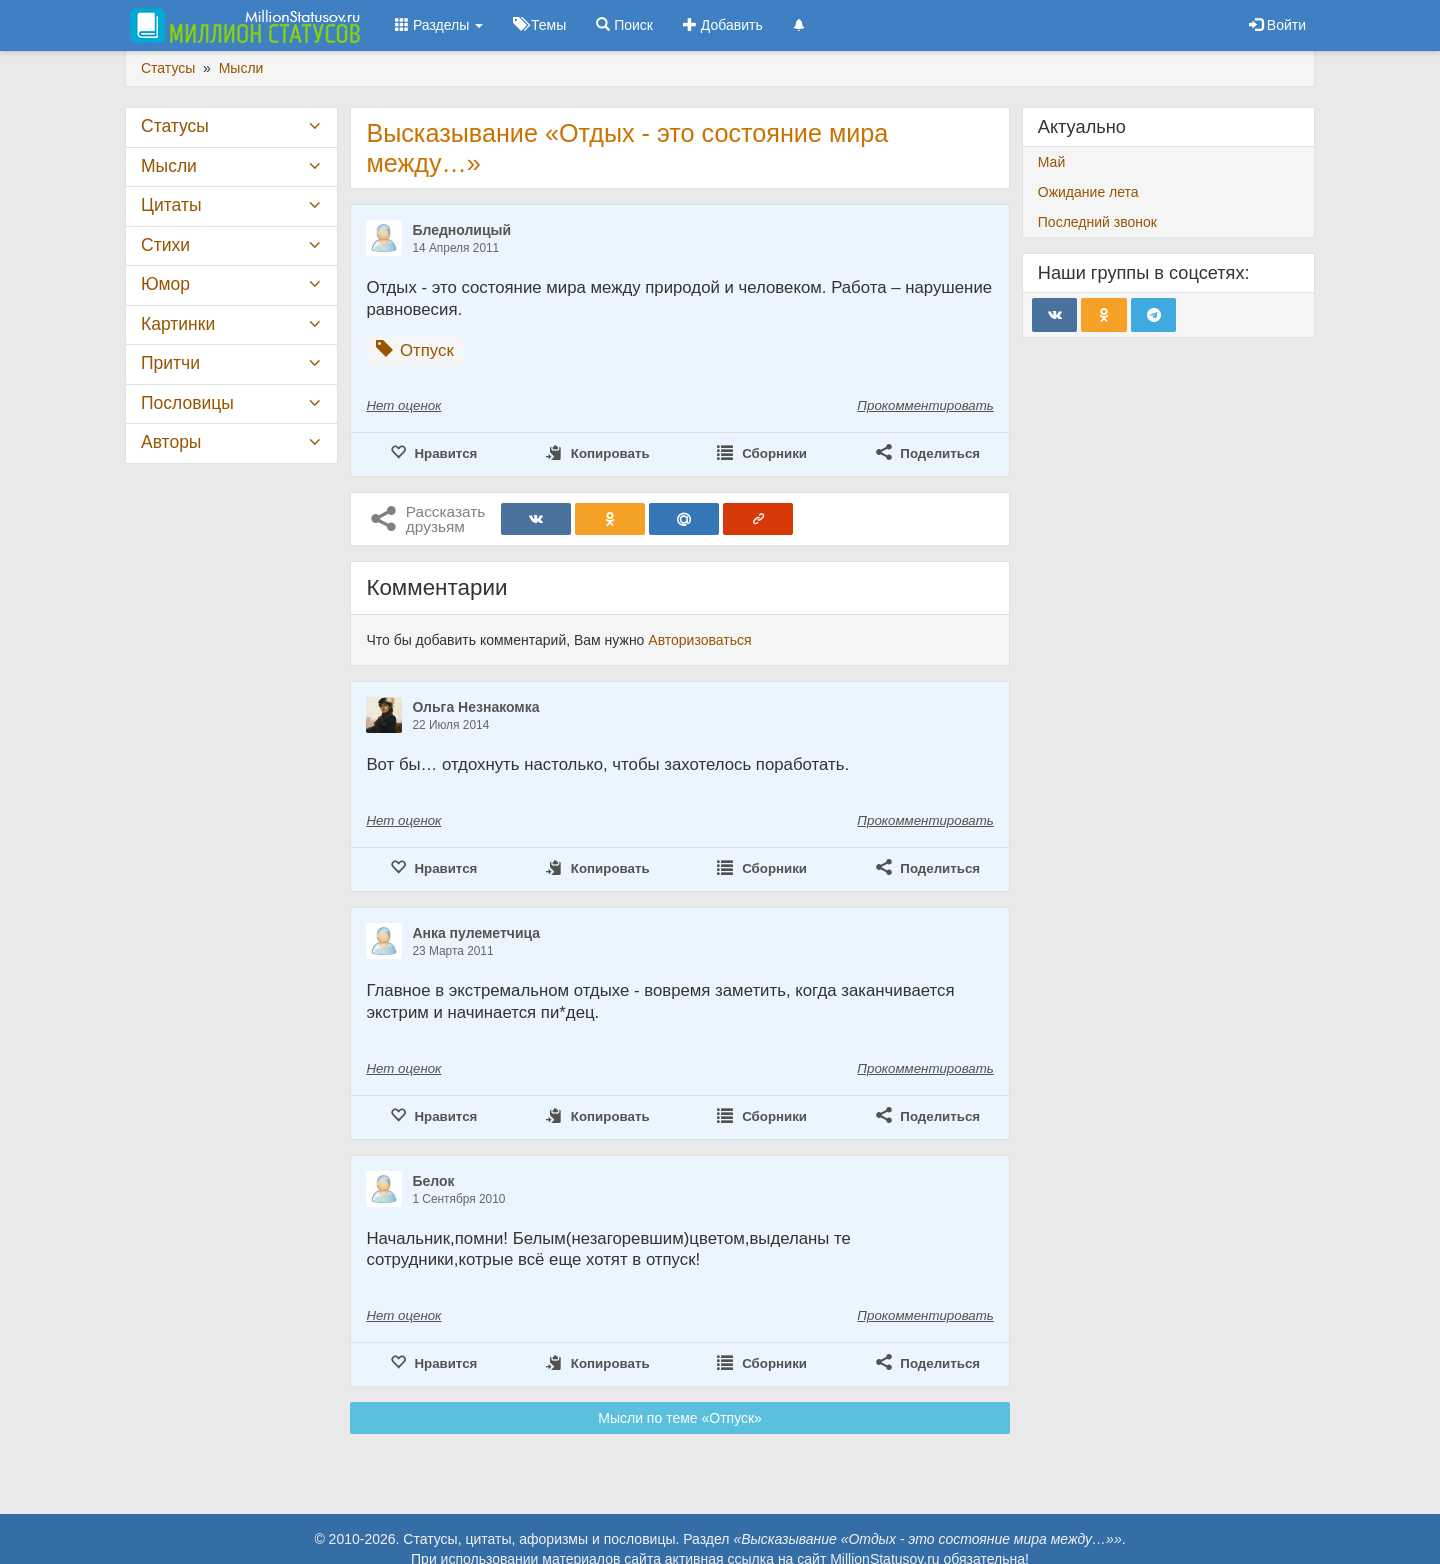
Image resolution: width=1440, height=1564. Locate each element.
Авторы (171, 442)
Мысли (169, 166)
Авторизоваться (699, 640)
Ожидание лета (1088, 192)
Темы (539, 25)
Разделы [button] (439, 25)
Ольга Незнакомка (475, 707)
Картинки (178, 324)
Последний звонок (1097, 222)
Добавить (723, 25)
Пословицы (187, 403)
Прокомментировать (925, 405)
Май (1051, 162)
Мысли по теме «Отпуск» (680, 1418)
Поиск (624, 25)
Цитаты (171, 205)
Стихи (165, 245)
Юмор (165, 284)
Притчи (170, 363)
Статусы (175, 126)
